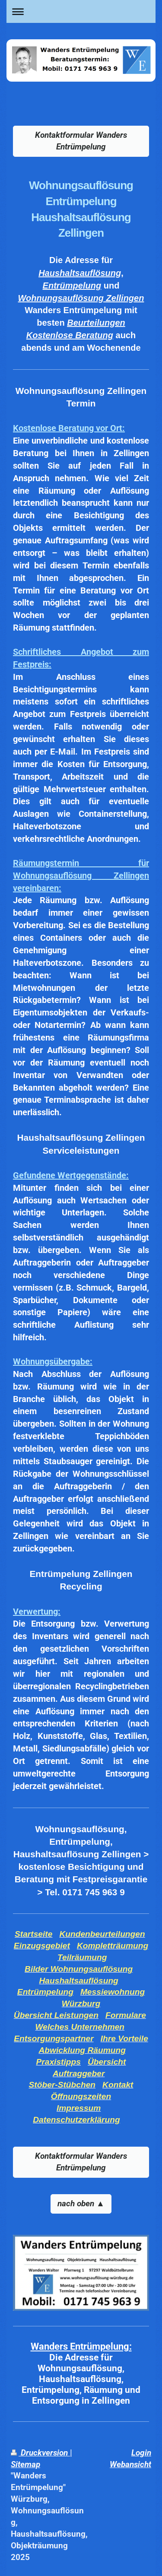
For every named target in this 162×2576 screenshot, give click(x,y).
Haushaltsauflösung (79, 273)
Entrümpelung (72, 285)
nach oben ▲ (81, 2203)
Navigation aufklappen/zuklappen (81, 11)
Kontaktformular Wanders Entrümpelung (81, 141)
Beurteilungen (96, 322)
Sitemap (25, 2464)
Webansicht (130, 2464)
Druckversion (40, 2453)
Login (141, 2453)
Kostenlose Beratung (69, 335)
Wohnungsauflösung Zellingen (81, 298)
